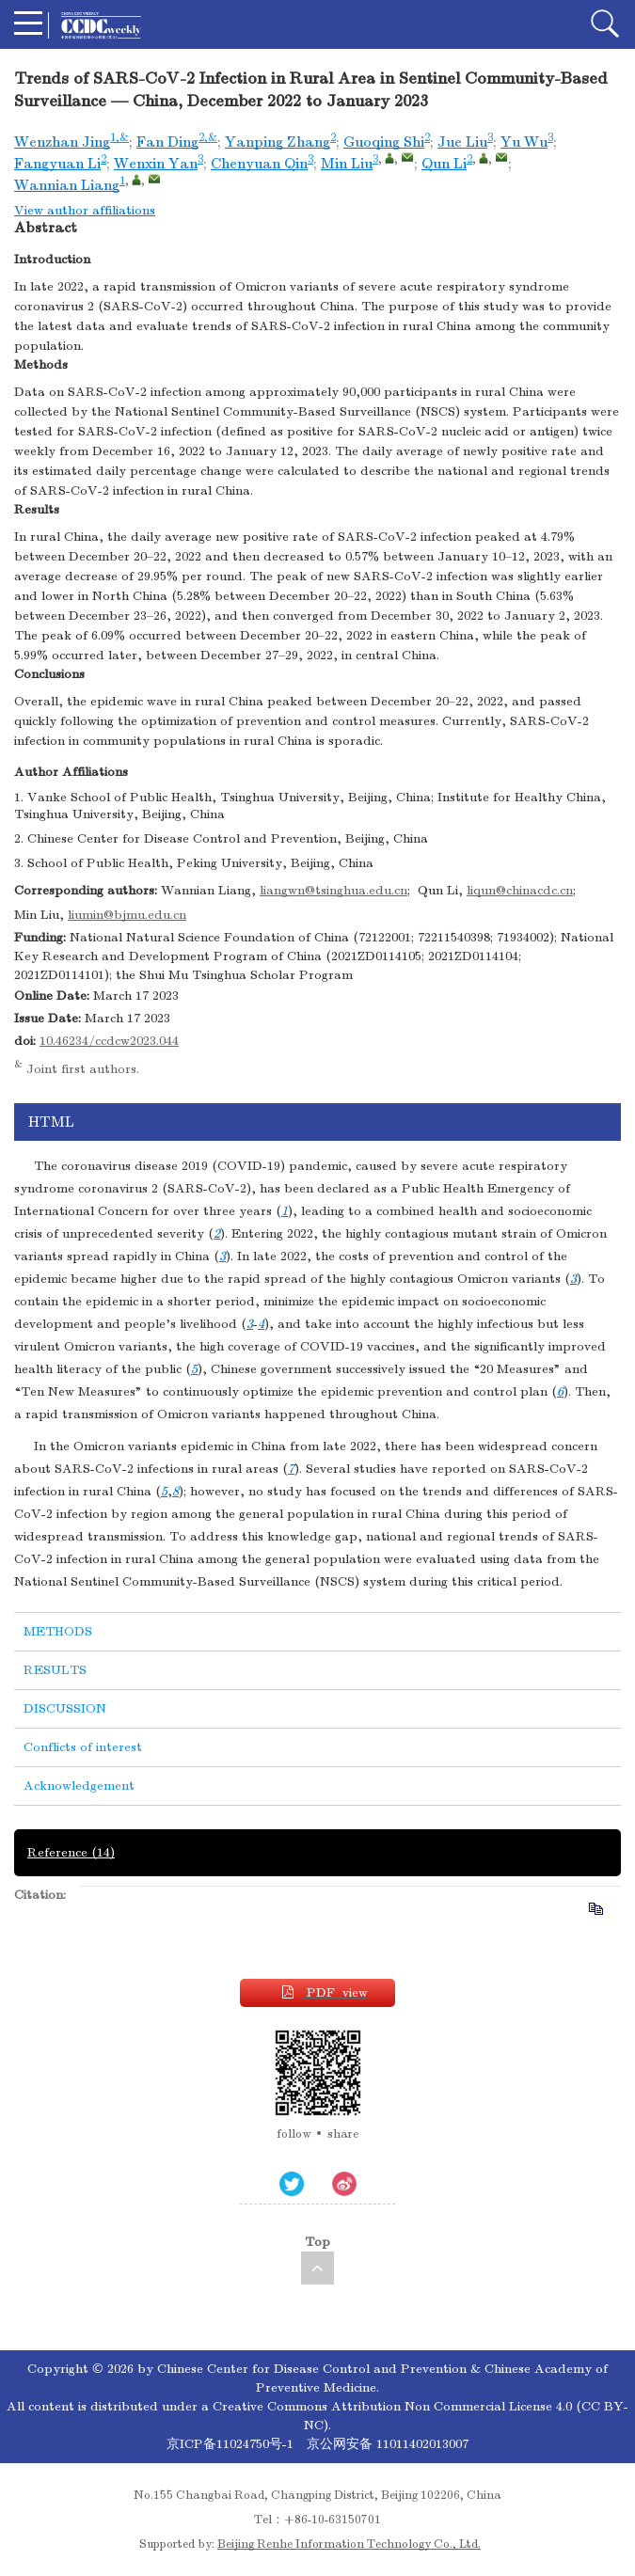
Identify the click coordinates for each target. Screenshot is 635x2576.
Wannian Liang (66, 185)
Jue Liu (462, 142)
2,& (207, 137)
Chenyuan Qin (259, 163)
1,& (119, 137)
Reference (71, 1852)
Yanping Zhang (277, 142)
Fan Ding (167, 142)
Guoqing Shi (383, 142)
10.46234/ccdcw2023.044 (109, 1041)
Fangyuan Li (57, 163)
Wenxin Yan (156, 163)
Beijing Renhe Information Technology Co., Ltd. (349, 2544)
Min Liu (347, 163)
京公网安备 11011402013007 (387, 2444)
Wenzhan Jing (62, 142)
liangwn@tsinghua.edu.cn (333, 890)
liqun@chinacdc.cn (520, 890)
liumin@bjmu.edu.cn (127, 915)
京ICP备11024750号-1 (232, 2444)
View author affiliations (84, 210)
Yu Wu (524, 142)
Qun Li (444, 163)
